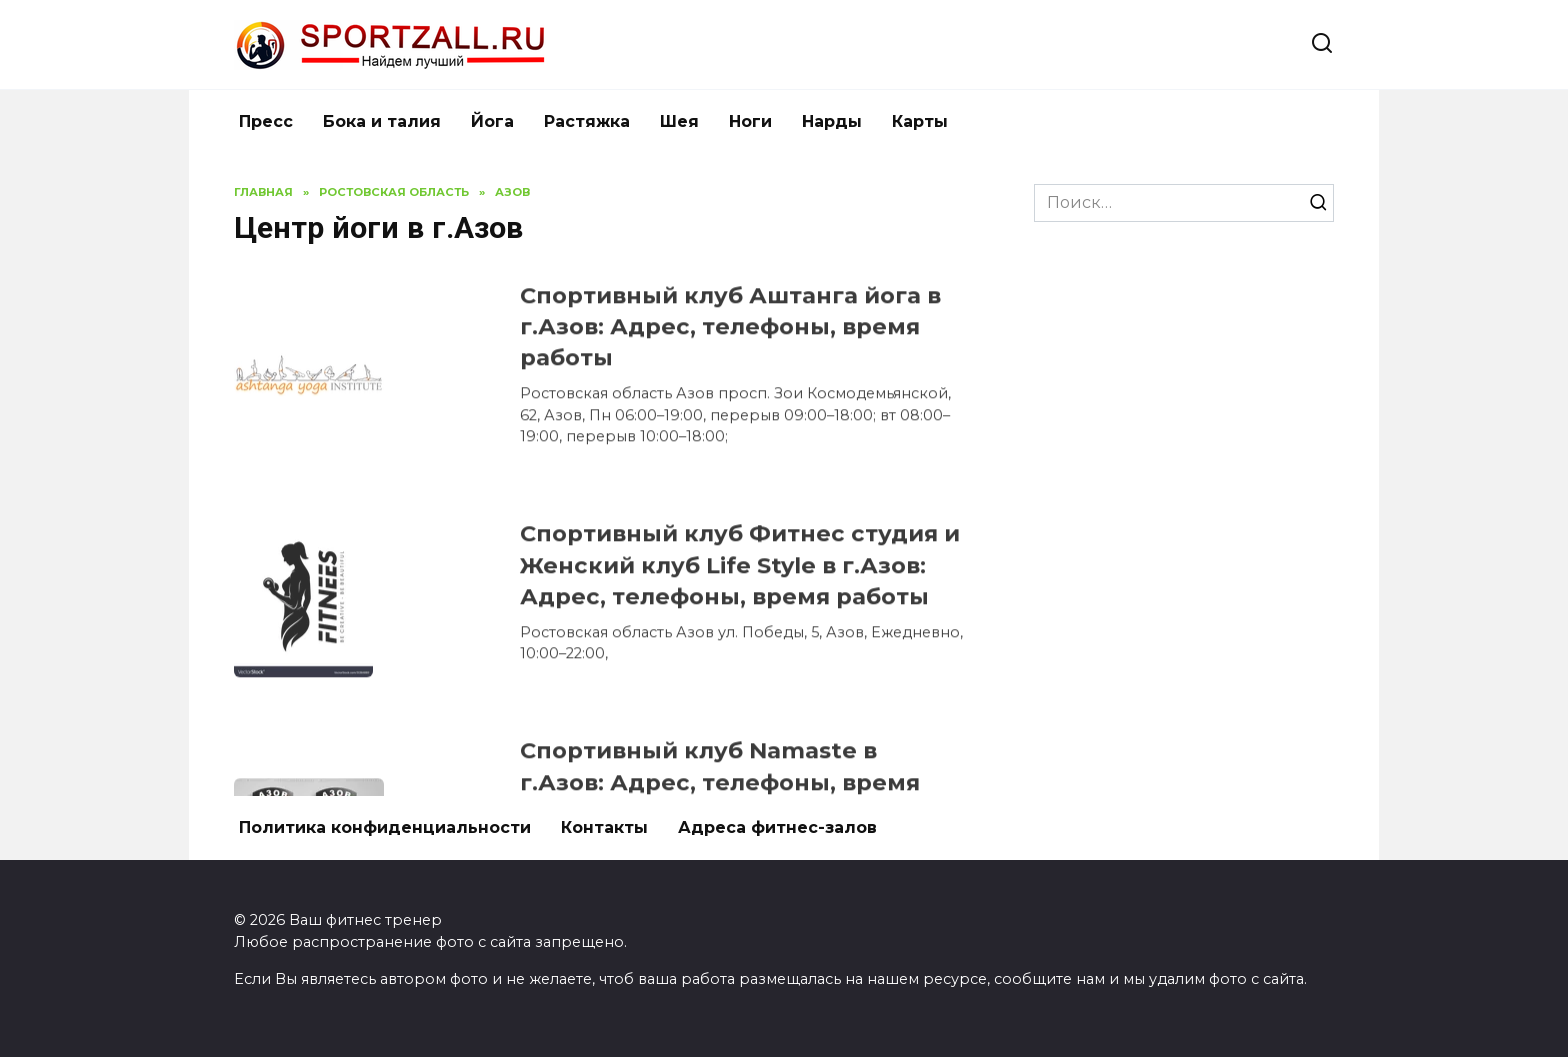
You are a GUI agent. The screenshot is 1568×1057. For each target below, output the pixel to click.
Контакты (604, 827)
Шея (679, 121)
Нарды (832, 121)
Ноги (750, 121)
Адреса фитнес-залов (777, 827)
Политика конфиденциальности (385, 827)
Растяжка (587, 121)
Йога (492, 121)
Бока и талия (382, 121)
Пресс (266, 121)
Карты (920, 121)
